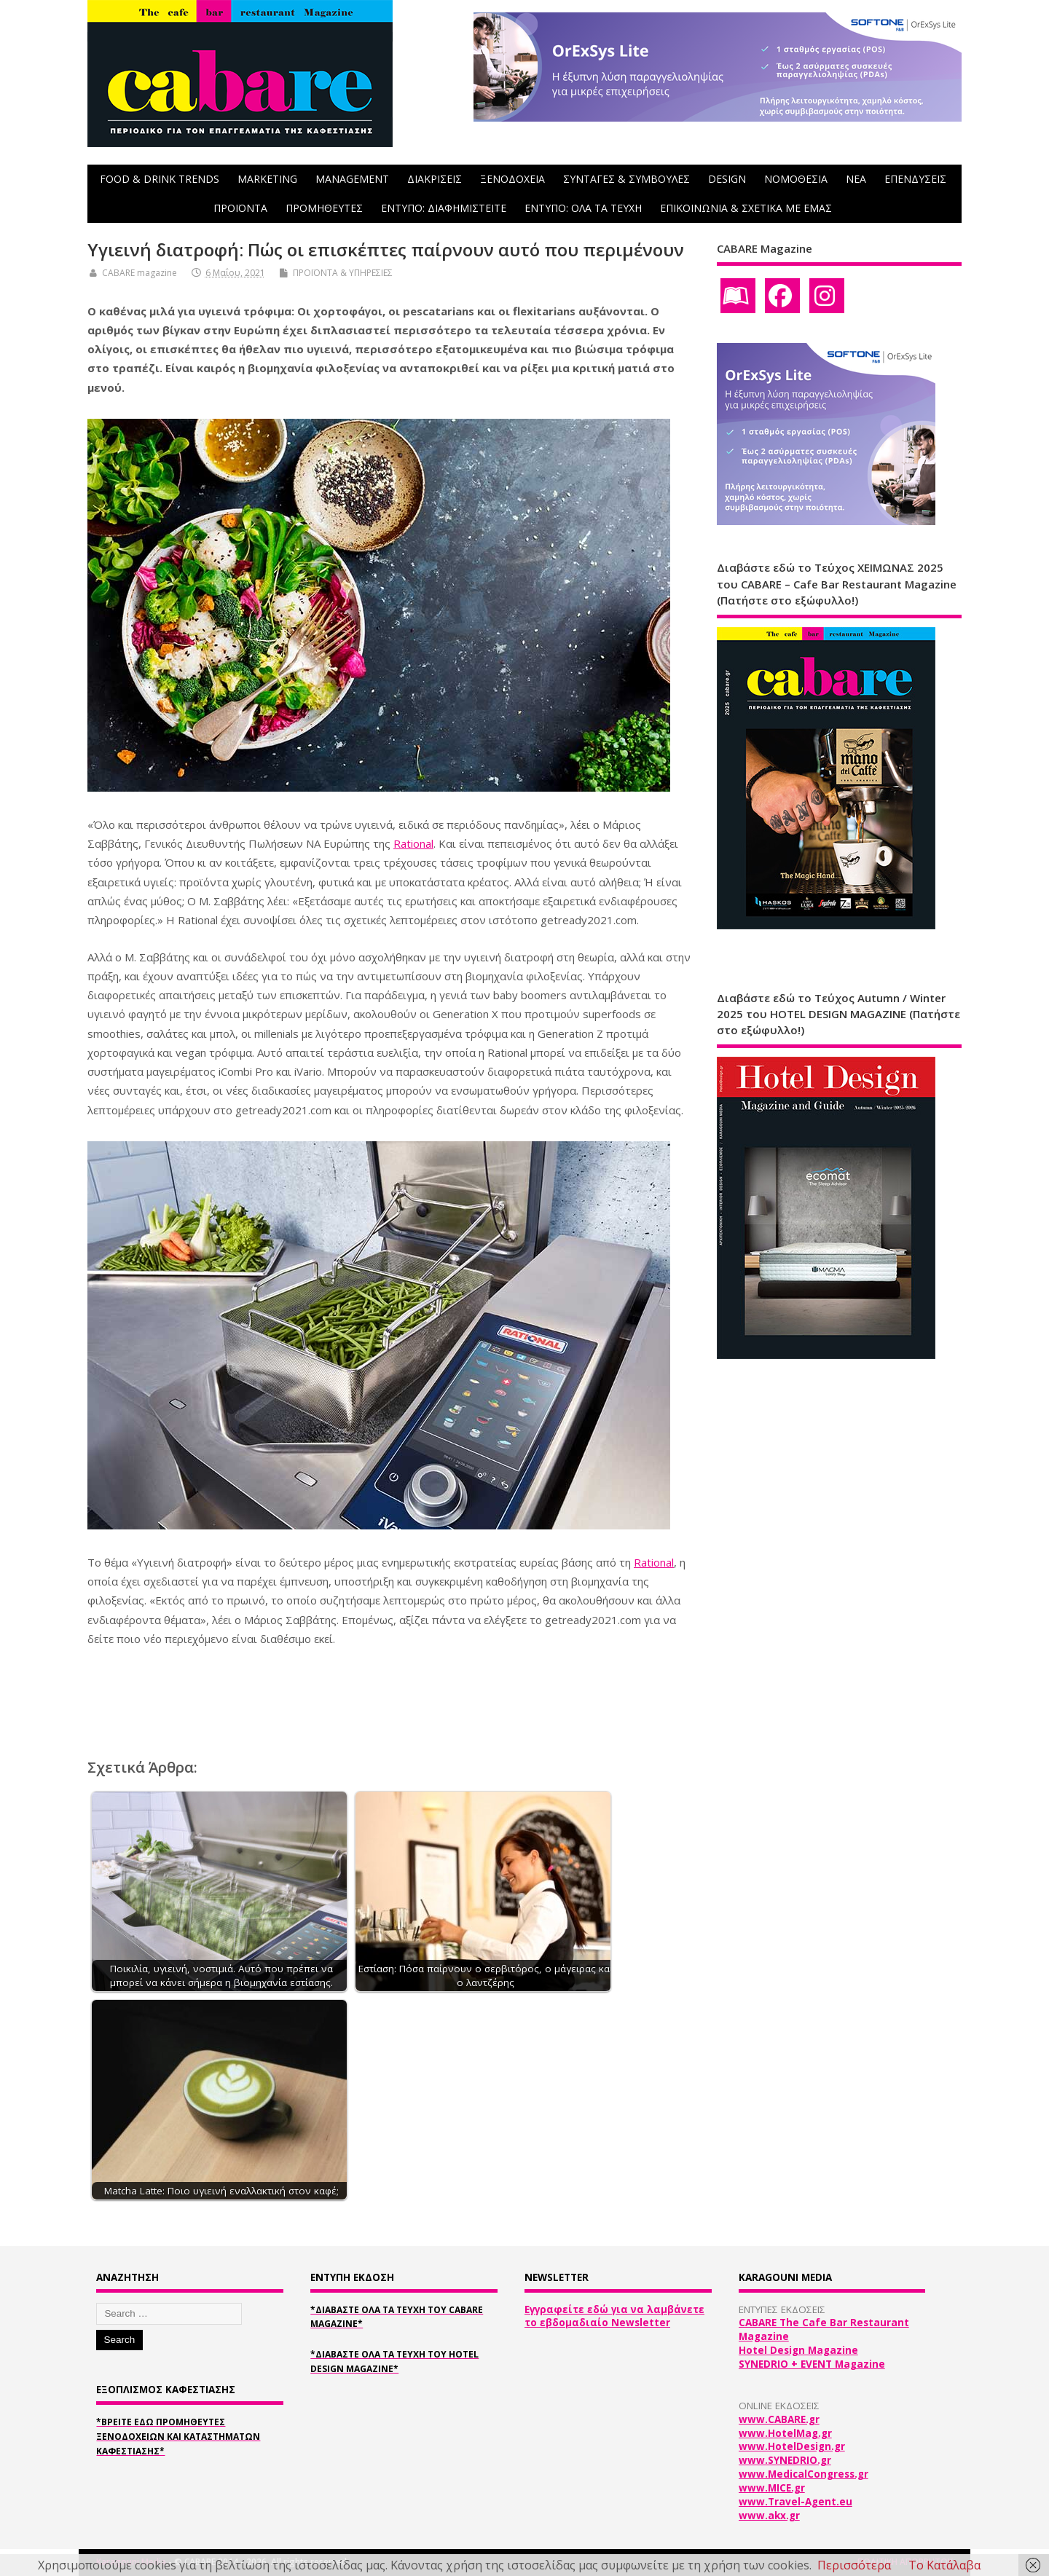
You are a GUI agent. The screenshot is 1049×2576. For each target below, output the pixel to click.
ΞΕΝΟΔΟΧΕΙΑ (512, 179)
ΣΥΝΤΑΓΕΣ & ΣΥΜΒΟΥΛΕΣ (626, 179)
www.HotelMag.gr (785, 2433)
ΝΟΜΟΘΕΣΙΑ (796, 179)
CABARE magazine (139, 273)
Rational (413, 843)
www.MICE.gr (772, 2487)
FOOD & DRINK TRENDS (159, 179)
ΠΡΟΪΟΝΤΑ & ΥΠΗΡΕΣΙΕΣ (343, 273)
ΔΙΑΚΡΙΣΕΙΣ (434, 179)
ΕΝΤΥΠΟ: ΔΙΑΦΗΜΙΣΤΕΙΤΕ (443, 208)
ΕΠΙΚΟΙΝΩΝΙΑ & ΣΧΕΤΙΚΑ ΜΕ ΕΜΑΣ (746, 208)
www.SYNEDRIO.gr (785, 2460)
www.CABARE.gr (779, 2419)
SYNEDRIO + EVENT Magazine (812, 2364)
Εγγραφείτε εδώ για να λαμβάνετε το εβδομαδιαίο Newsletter (614, 2316)
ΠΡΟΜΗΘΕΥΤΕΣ (324, 208)
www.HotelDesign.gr (792, 2446)
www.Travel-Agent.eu (795, 2501)
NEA (856, 179)
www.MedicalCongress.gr (803, 2474)
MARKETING (267, 179)
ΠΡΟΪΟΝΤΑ (240, 208)
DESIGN (727, 179)
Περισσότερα (854, 2565)
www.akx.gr (769, 2515)
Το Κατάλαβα (944, 2565)
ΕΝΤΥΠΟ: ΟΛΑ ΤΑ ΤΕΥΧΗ (583, 208)
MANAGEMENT (352, 179)
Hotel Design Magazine (798, 2350)
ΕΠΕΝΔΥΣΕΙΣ (915, 179)
